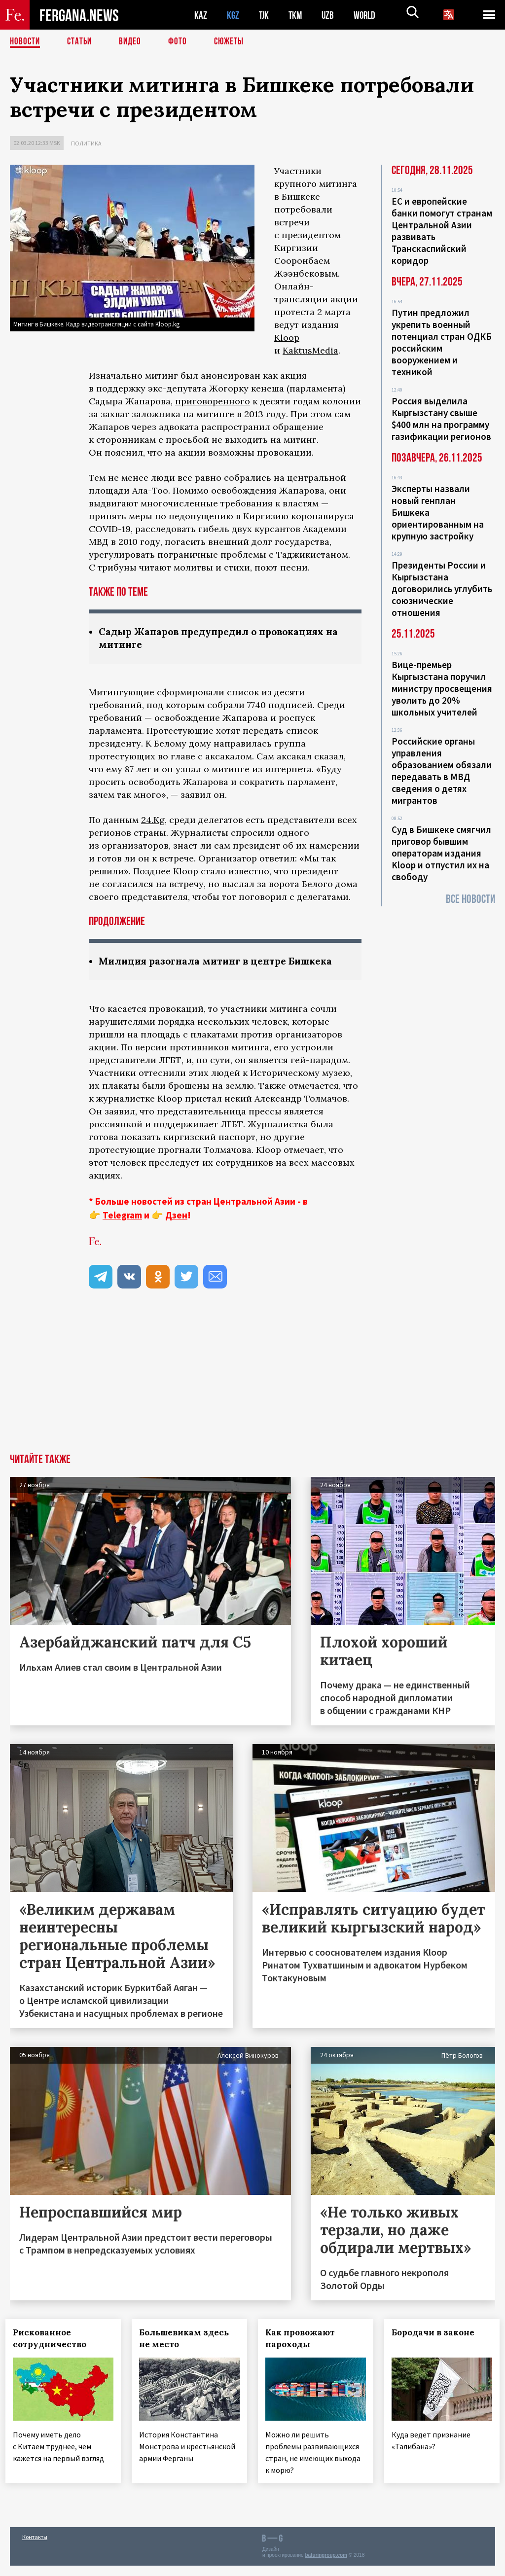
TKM (297, 15)
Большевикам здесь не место (188, 2339)
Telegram (122, 1216)
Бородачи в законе (437, 2333)
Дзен (176, 1216)
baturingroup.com (326, 2565)
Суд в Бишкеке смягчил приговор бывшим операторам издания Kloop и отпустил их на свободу (441, 853)
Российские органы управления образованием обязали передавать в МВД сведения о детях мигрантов (442, 770)
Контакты (34, 2547)
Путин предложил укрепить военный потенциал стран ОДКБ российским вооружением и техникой (442, 342)
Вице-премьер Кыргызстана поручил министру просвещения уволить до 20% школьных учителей (442, 688)
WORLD (368, 15)
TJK (264, 15)
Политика (86, 143)
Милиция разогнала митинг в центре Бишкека (222, 962)
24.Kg (153, 820)
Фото (181, 42)
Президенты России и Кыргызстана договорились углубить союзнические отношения (442, 588)
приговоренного (212, 401)
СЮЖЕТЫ (234, 42)
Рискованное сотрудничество (54, 2339)
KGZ (233, 15)
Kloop (286, 337)
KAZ (200, 15)
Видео (133, 42)
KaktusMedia (310, 350)
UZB (330, 15)
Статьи (82, 42)
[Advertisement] (252, 1381)
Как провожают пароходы (304, 2339)
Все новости (470, 899)
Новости (25, 42)
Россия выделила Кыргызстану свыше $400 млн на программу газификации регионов (441, 418)
